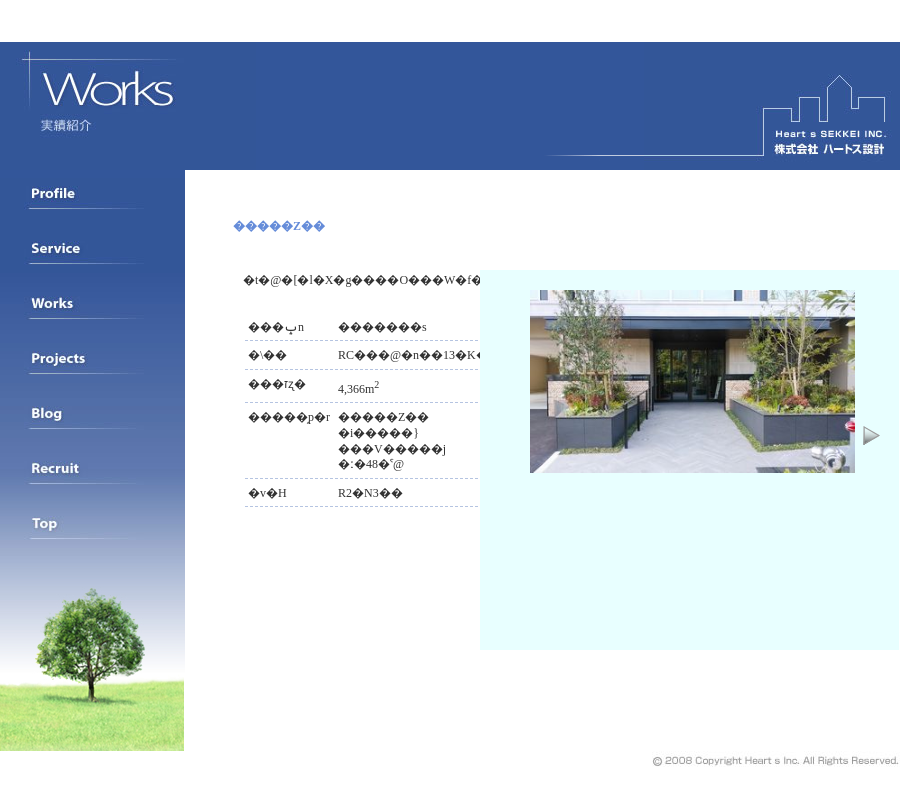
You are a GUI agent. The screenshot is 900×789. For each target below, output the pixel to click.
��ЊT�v (92, 205)
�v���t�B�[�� (92, 260)
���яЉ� (92, 315)
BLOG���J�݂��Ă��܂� (92, 425)
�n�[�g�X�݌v (772, 106)
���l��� (92, 480)
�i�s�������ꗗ (92, 370)
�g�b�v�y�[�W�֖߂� (92, 535)
